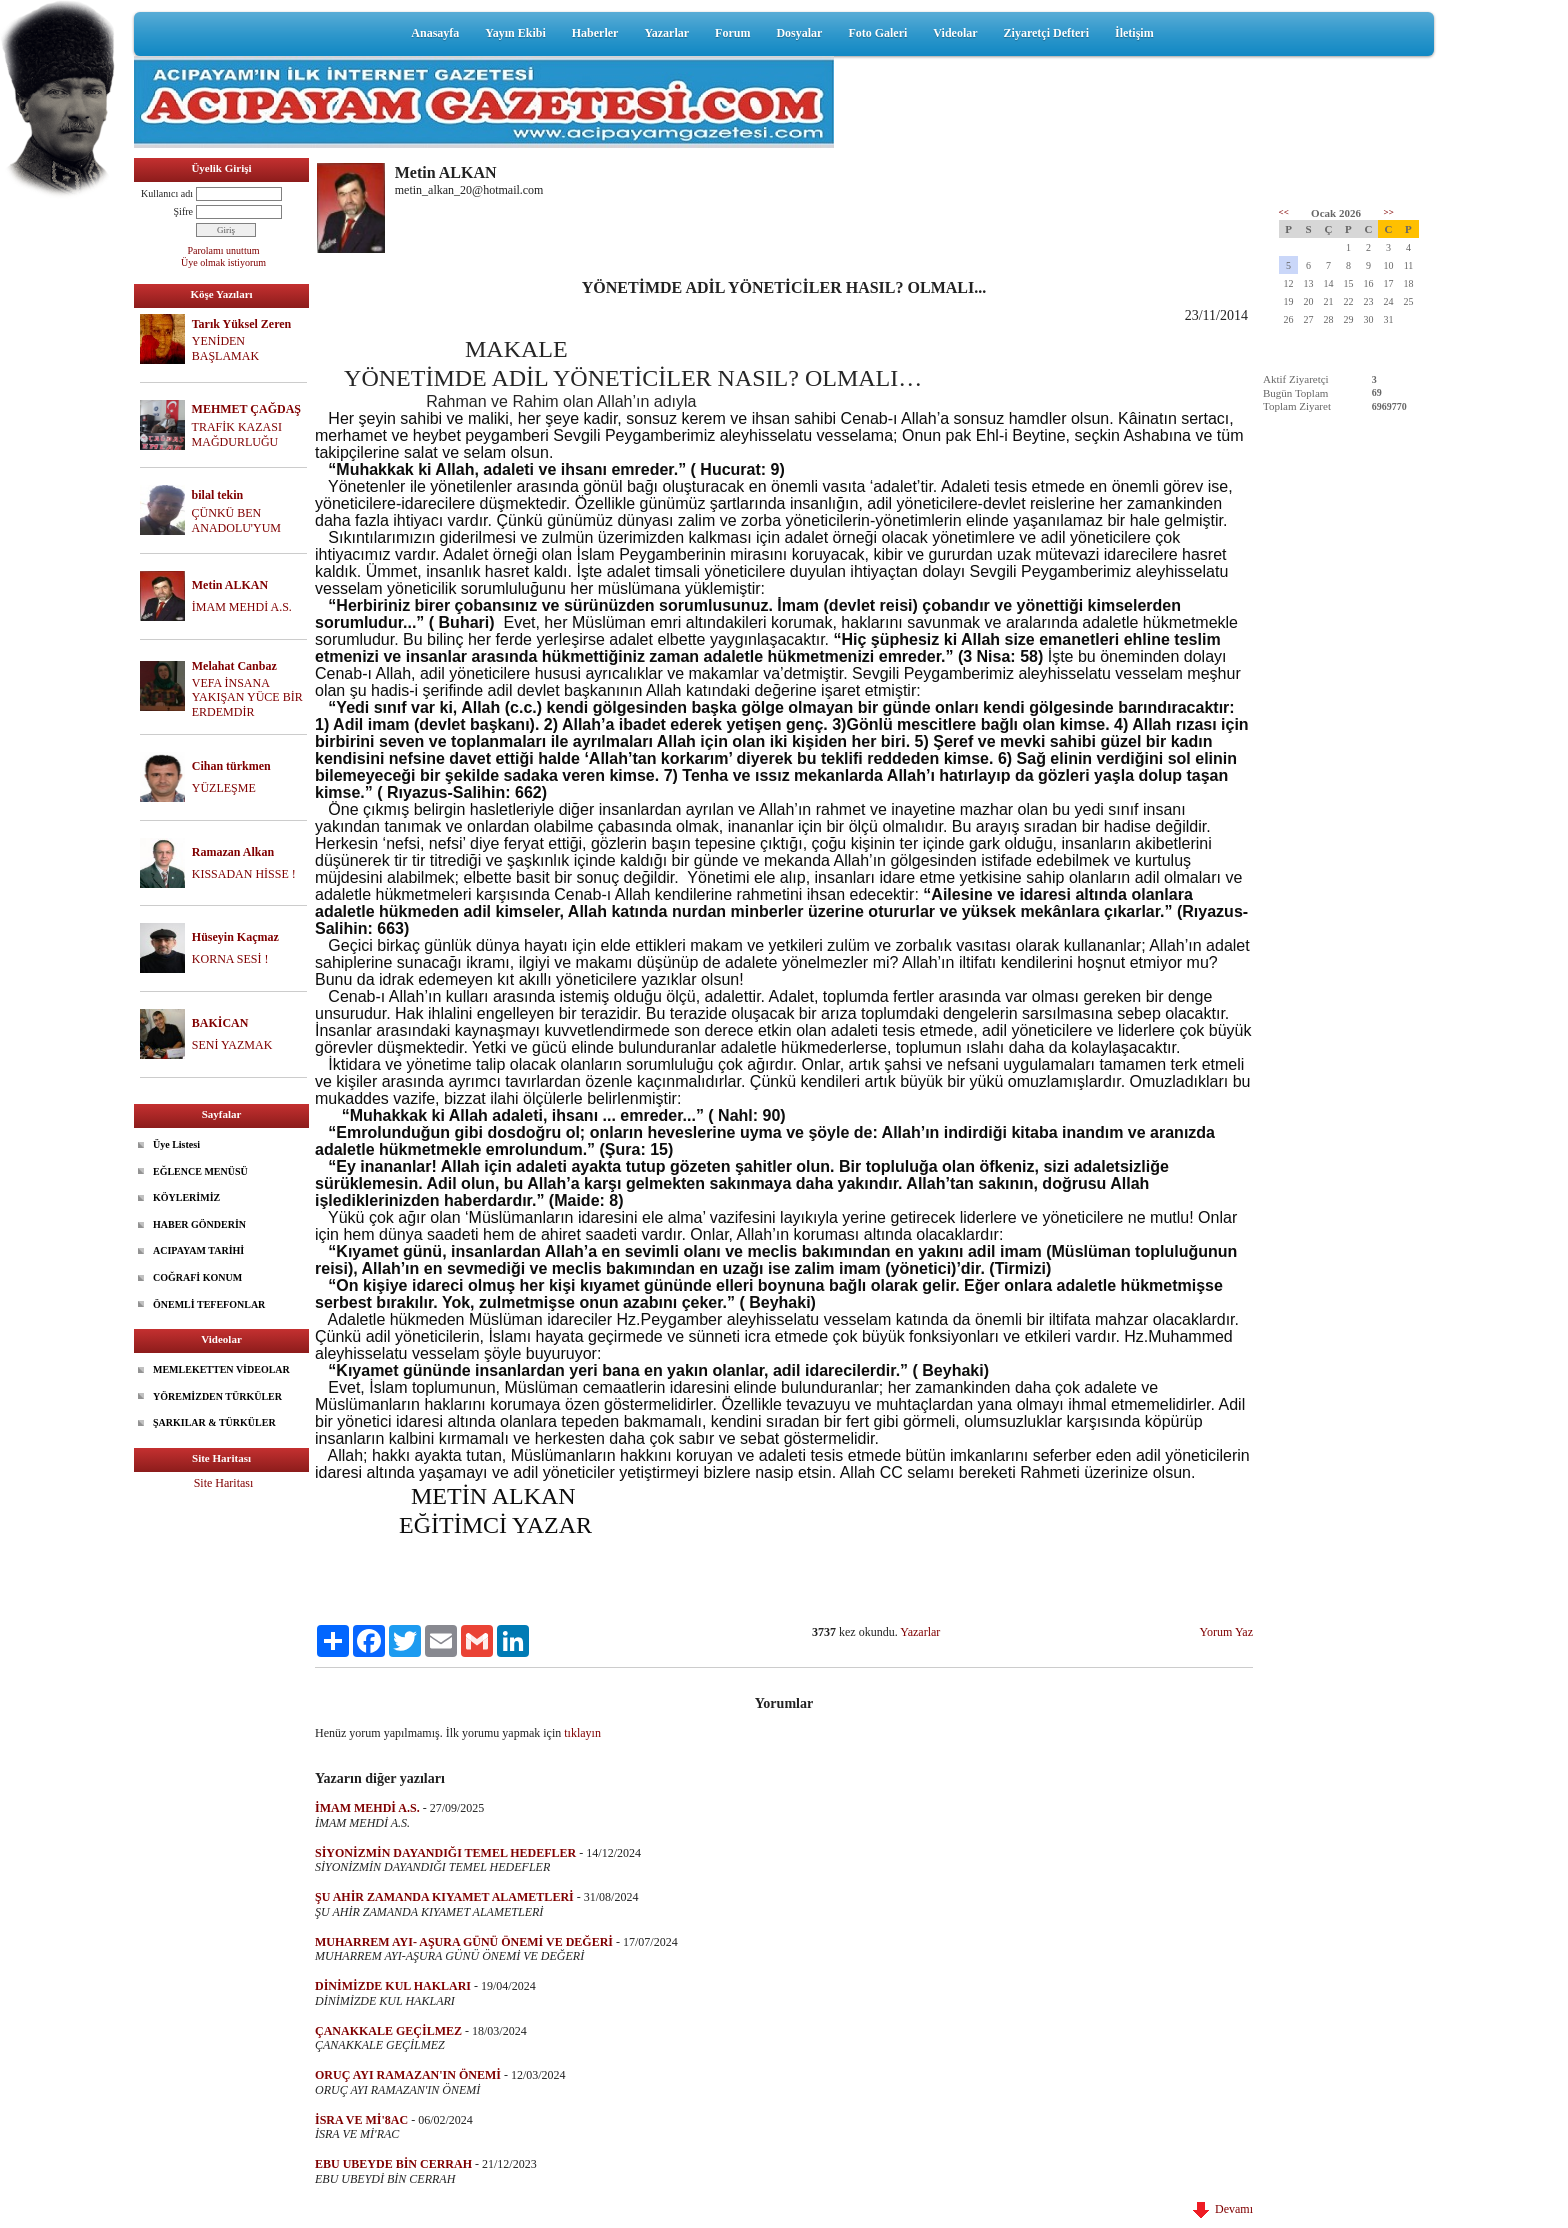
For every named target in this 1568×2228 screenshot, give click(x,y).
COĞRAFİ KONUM (197, 1277)
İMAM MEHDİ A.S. (242, 607)
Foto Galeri (877, 33)
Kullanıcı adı (167, 193)
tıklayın (582, 1733)
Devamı (1223, 2209)
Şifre (183, 211)
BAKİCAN (220, 1023)
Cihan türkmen (231, 766)
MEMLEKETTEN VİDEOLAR (221, 1369)
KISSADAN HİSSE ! (244, 874)
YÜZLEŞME (224, 788)
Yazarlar (666, 33)
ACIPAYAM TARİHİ (198, 1250)
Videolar (955, 33)
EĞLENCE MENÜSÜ (200, 1171)
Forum (732, 33)
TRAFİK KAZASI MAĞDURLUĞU (237, 434)
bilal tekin (218, 495)
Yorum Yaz (1226, 1632)
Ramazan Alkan (233, 852)
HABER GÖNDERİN (199, 1224)
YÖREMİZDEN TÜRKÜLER (217, 1396)
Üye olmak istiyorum (223, 262)
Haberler (595, 33)
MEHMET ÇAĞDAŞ (246, 409)
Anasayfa (435, 33)
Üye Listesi (176, 1144)
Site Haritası (224, 1483)
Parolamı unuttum (224, 250)
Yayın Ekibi (515, 33)
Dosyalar (799, 33)
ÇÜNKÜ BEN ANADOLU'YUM (237, 520)
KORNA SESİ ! (230, 959)
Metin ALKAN (230, 585)
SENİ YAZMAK (232, 1045)
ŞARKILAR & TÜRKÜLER (214, 1422)
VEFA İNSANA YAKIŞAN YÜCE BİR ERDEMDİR (247, 698)
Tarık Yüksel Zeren (242, 324)
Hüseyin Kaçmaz (235, 937)
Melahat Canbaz (234, 666)
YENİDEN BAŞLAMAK (225, 348)
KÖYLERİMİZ (186, 1197)
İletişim (1134, 33)
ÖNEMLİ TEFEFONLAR (209, 1304)
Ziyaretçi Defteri (1046, 33)
